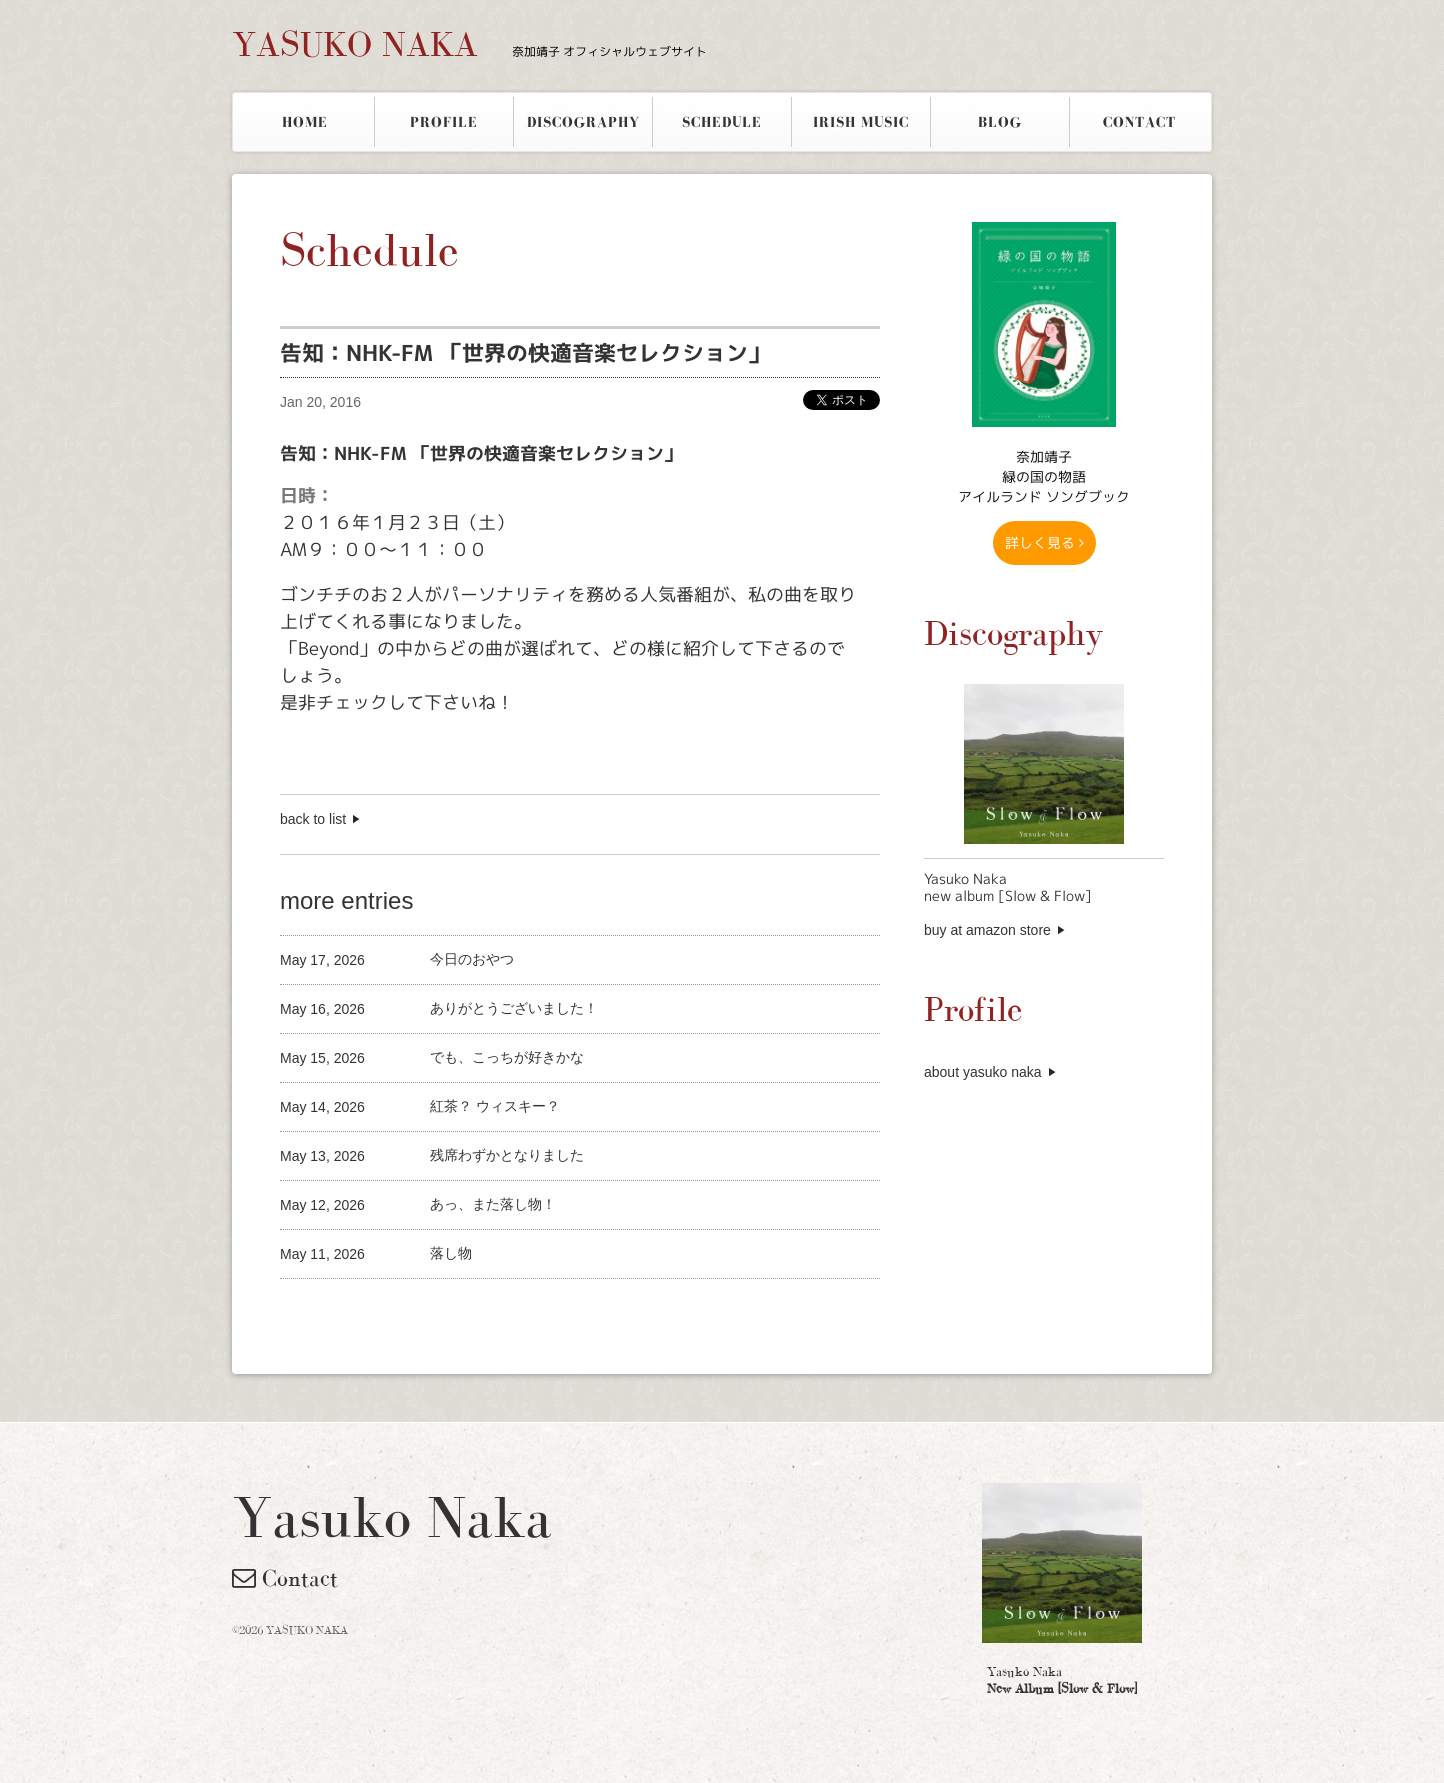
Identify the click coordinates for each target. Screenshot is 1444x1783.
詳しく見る (1044, 542)
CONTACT (1139, 122)
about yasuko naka (983, 1072)
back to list (313, 819)
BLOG (1000, 122)
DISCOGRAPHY (583, 122)
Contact (285, 1578)
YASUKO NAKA (469, 44)
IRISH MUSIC (861, 122)
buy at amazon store (987, 930)
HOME (305, 122)
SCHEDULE (722, 122)
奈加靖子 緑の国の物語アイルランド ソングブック (1044, 476)
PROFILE (444, 122)
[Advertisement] (514, 1312)
